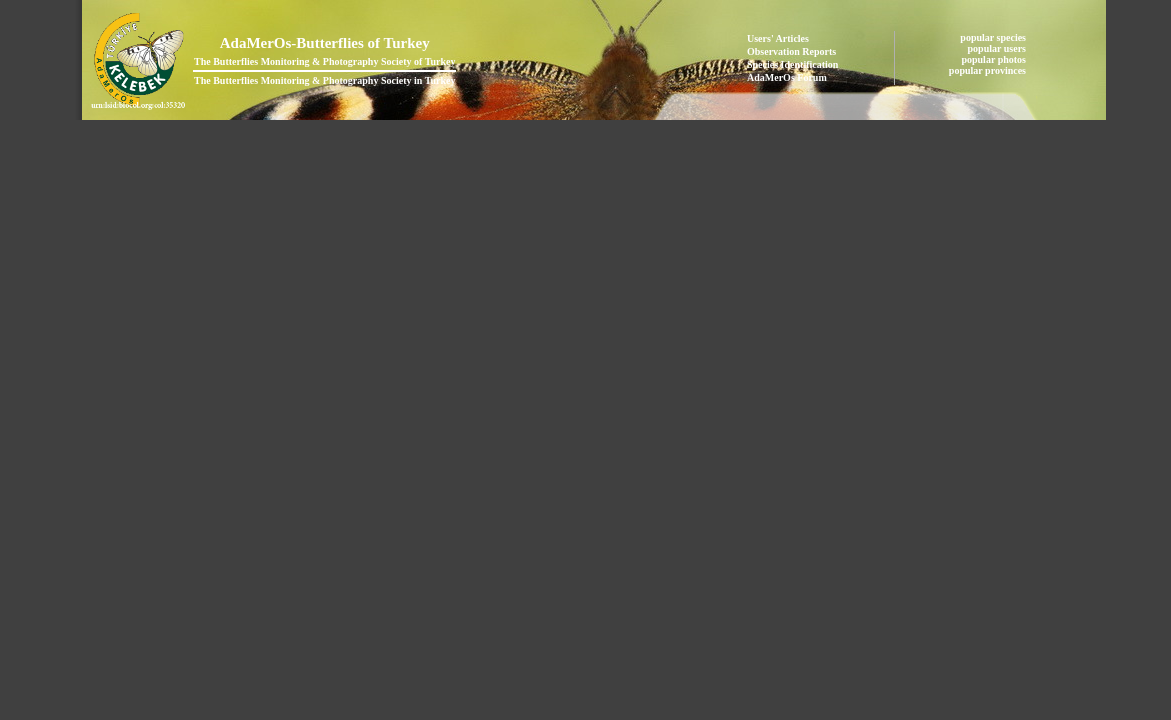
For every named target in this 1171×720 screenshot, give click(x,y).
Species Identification (792, 64)
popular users (998, 48)
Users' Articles (778, 38)
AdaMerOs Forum (787, 77)
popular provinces (989, 70)
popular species (994, 37)
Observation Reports (791, 51)
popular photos (994, 59)
